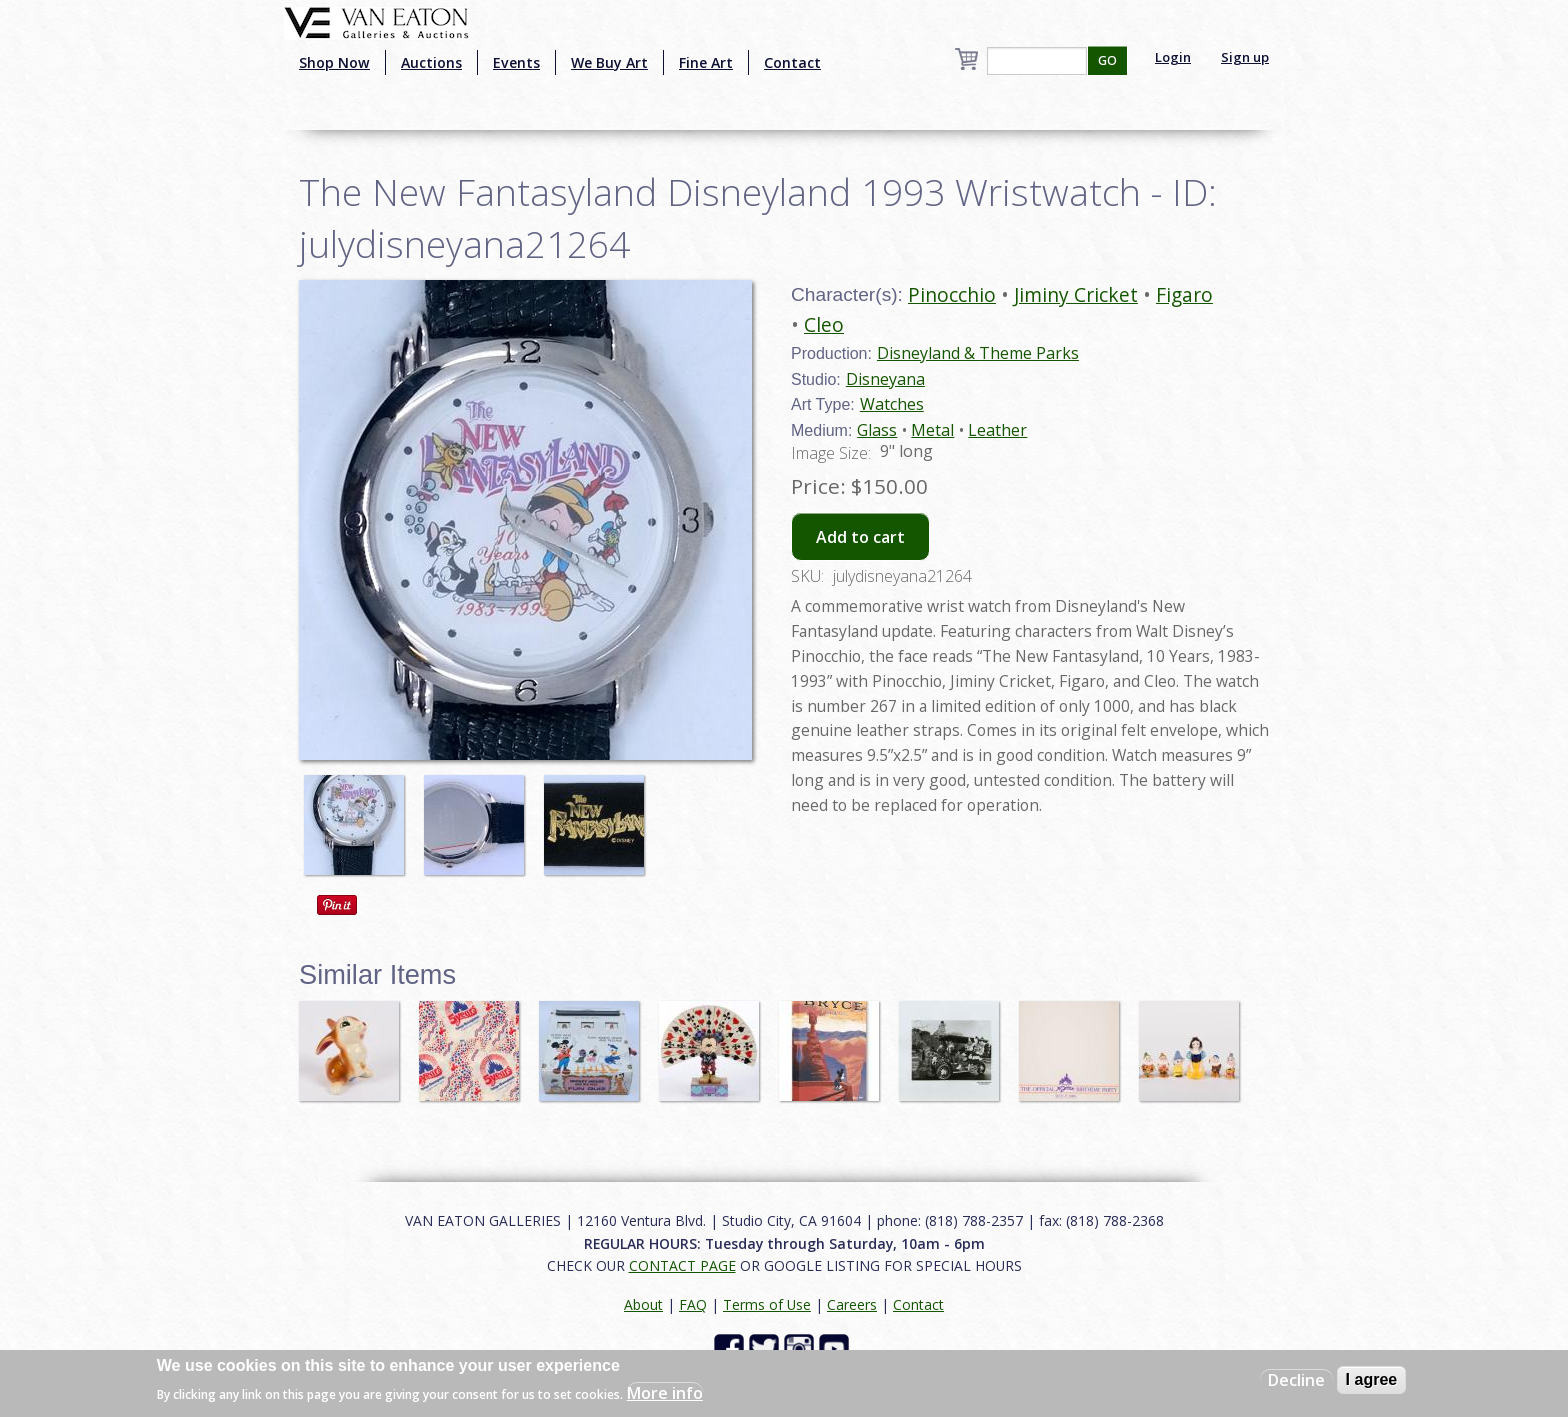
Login (1173, 57)
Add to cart (860, 537)
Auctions (431, 62)
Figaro (1184, 294)
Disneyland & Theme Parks (978, 353)
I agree (1372, 1379)
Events (516, 62)
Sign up (1245, 57)
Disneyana (885, 379)
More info (665, 1393)
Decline (1296, 1380)
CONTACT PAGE (682, 1265)
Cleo (824, 324)
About (643, 1304)
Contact (792, 62)
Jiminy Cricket (1076, 294)
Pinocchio (952, 294)
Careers (852, 1304)
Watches (892, 404)
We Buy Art (609, 62)
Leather (997, 430)
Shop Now (334, 62)
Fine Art (706, 62)
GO (1107, 60)
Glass (877, 430)
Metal (932, 430)
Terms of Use (767, 1304)
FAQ (693, 1304)
